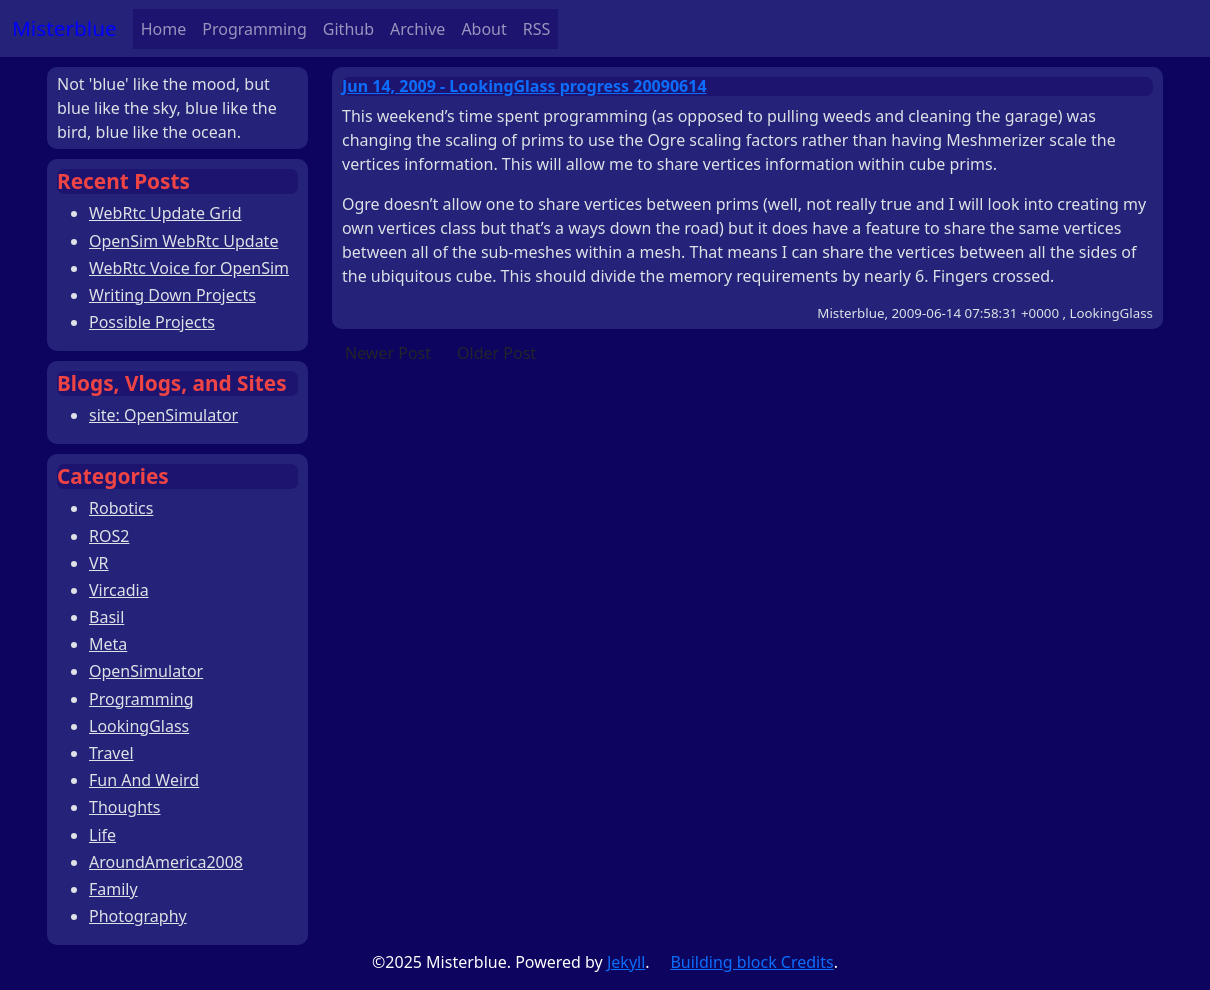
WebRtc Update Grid (165, 213)
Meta (108, 644)
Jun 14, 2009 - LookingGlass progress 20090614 (524, 86)
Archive (417, 29)
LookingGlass (139, 726)
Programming (254, 29)
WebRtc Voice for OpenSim (189, 268)
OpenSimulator (146, 671)
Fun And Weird (144, 780)
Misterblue (64, 28)
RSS (537, 29)
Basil (106, 617)
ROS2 (109, 536)
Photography (138, 916)
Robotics (121, 508)
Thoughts (125, 807)
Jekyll (626, 962)
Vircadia (119, 590)
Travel (111, 753)
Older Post (496, 353)
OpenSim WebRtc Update (183, 241)
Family (113, 889)
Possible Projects (152, 322)
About (483, 29)
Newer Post (388, 353)
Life (102, 835)
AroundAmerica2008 (166, 862)
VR (99, 563)
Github (348, 29)
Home (164, 29)
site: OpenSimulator (163, 415)
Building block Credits (751, 962)
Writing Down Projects (172, 295)
